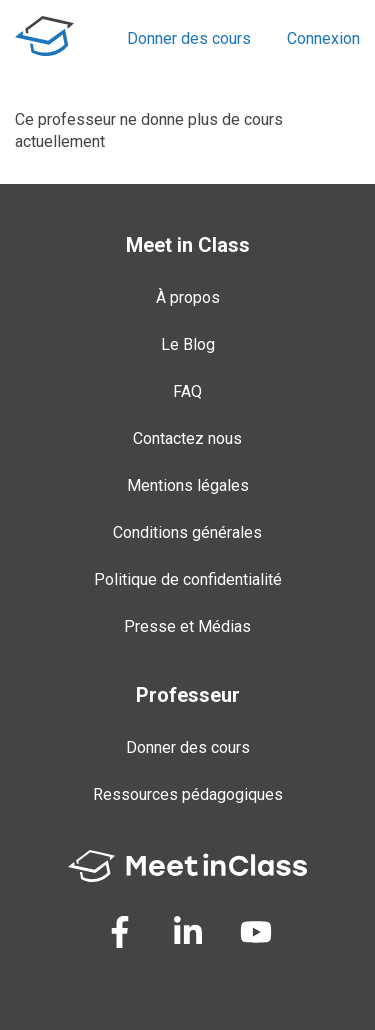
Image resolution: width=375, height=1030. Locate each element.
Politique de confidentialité (188, 579)
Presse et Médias (187, 626)
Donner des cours (189, 38)
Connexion (323, 38)
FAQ (187, 391)
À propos (188, 297)
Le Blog (188, 344)
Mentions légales (188, 485)
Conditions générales (187, 532)
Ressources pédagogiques (188, 794)
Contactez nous (187, 438)
